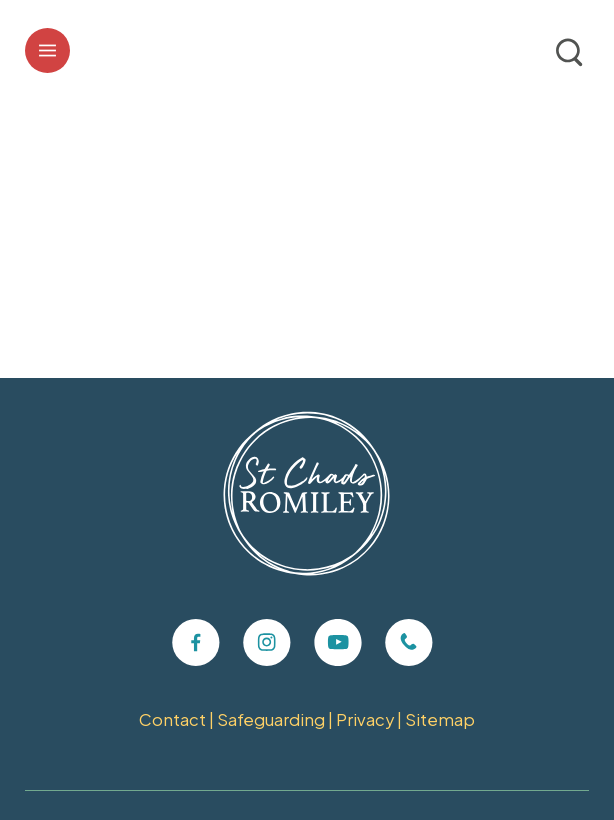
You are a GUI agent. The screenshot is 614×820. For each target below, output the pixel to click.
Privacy (365, 719)
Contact (172, 719)
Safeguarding (271, 719)
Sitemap (440, 719)
